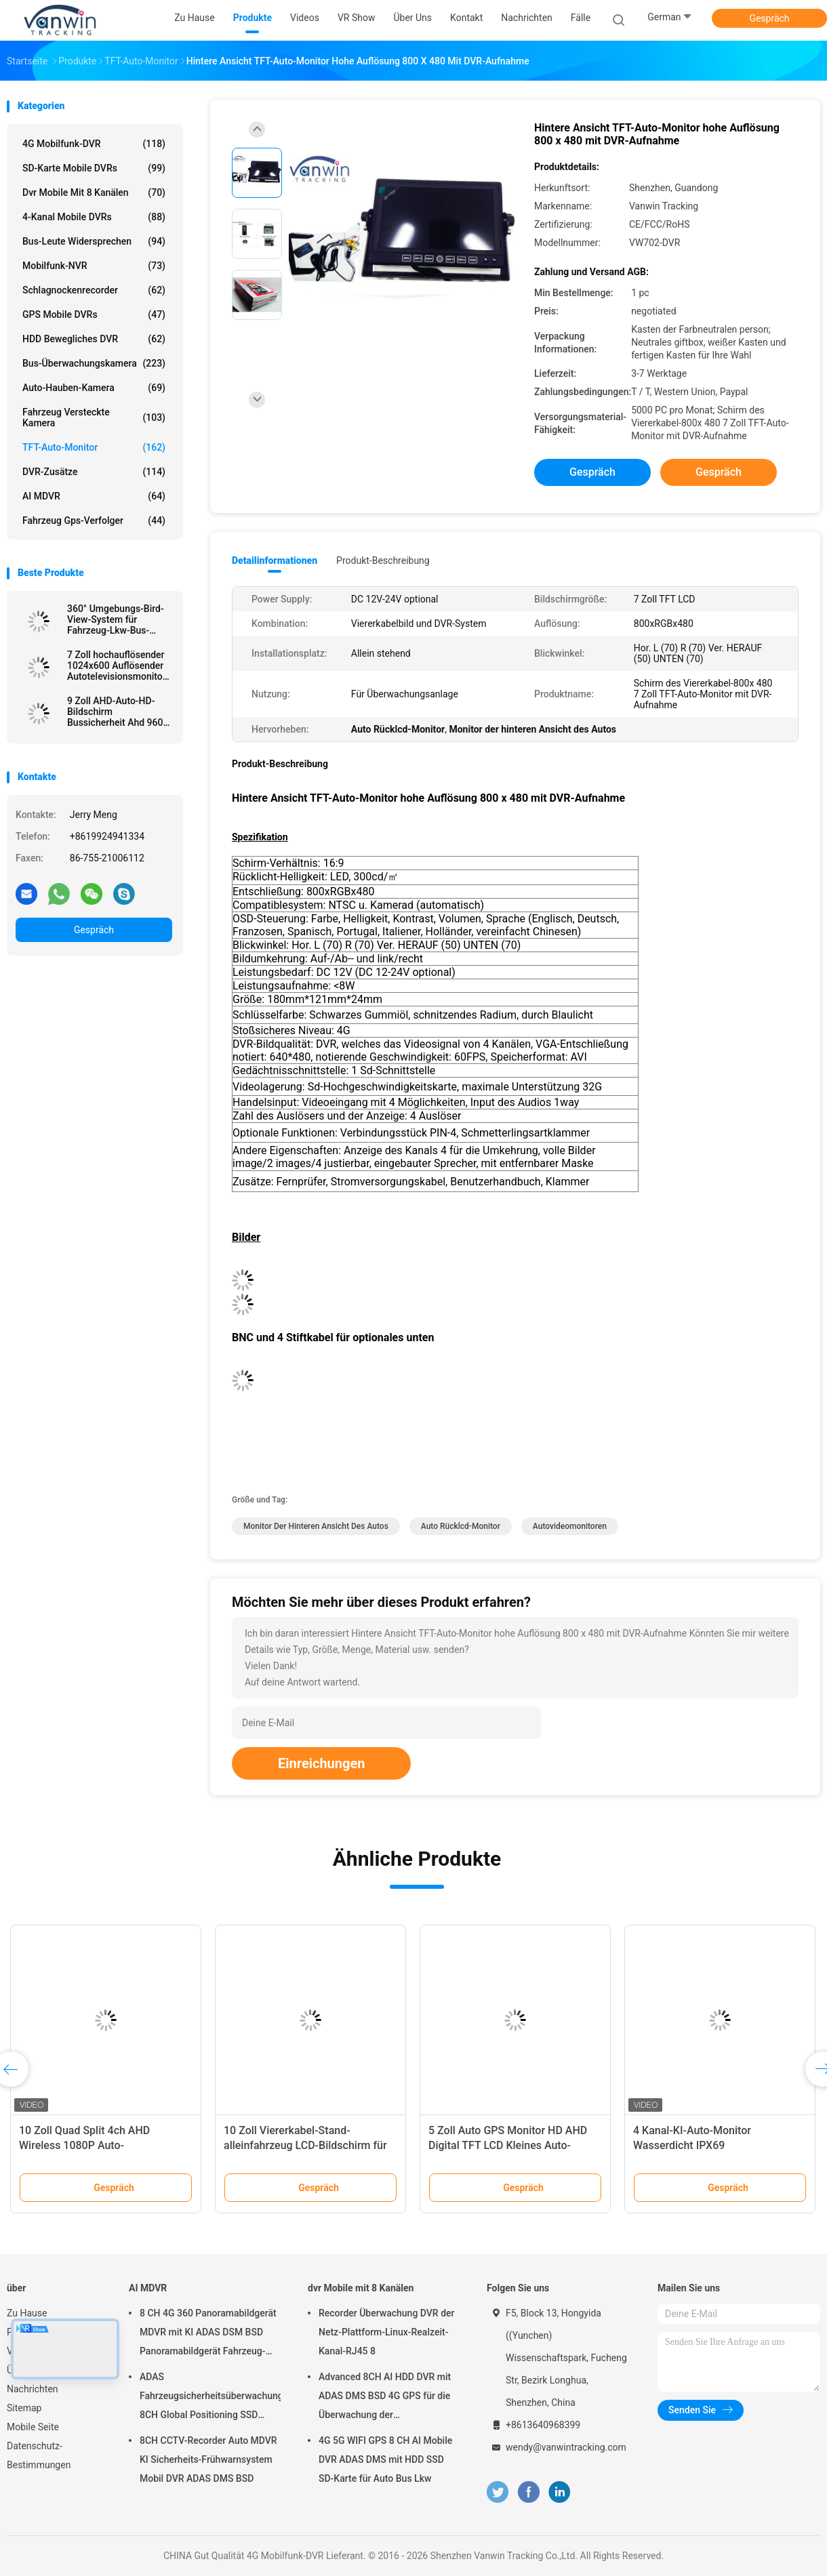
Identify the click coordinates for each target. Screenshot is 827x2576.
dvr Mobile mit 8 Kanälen (93, 192)
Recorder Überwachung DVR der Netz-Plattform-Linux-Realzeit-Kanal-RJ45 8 (386, 2332)
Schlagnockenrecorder (93, 290)
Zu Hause (27, 2313)
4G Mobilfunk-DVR (93, 143)
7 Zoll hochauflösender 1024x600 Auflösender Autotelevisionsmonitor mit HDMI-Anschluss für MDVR (118, 665)
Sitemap (24, 2408)
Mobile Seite (33, 2426)
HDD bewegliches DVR (93, 339)
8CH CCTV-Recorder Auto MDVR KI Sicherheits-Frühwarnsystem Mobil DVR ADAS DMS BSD (208, 2459)
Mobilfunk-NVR (93, 265)
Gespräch (769, 18)
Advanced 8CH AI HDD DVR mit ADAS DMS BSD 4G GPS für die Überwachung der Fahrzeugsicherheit (385, 2397)
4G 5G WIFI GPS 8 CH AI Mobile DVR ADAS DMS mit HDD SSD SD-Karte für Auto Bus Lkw (385, 2459)
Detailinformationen (274, 560)
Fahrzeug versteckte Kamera (93, 417)
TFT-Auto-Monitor (93, 447)
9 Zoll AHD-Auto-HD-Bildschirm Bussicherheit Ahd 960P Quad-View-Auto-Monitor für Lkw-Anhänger (118, 711)
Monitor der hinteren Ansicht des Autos (315, 1526)
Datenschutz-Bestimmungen (38, 2455)
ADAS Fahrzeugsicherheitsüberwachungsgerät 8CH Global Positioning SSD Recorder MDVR (210, 2397)
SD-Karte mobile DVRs (93, 168)
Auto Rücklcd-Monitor (460, 1526)
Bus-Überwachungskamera (93, 363)
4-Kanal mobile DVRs (93, 217)
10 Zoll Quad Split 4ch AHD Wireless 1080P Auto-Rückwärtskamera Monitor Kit (91, 2145)
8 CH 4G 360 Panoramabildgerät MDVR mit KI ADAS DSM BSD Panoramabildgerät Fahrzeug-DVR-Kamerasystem (208, 2334)
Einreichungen (321, 1763)
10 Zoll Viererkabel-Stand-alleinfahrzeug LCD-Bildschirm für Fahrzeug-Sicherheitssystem (305, 2145)
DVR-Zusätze (93, 471)
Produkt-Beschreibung (383, 560)
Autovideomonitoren (570, 1526)
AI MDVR (93, 496)
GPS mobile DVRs (93, 314)
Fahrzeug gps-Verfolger (93, 520)
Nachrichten (32, 2389)
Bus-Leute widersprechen (93, 241)
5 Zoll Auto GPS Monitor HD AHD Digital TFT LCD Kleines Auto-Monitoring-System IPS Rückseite (509, 2145)
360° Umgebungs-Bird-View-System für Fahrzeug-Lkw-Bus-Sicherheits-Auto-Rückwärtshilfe (115, 619)
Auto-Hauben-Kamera (93, 387)
